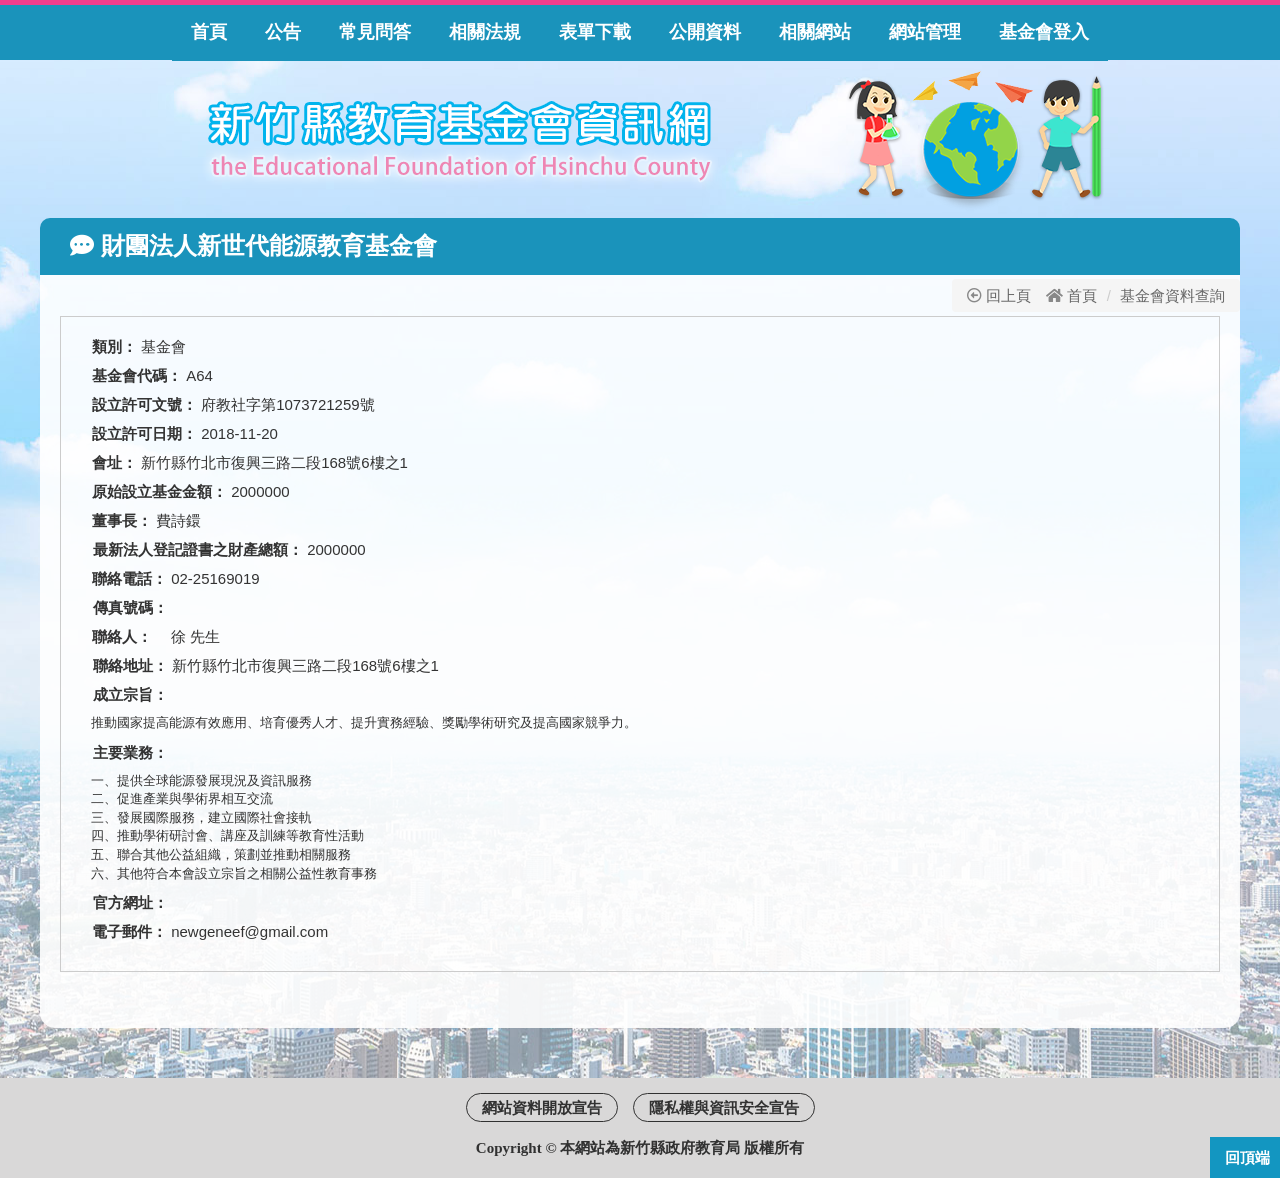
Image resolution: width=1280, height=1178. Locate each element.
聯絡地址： (130, 665)
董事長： (122, 520)
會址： (114, 462)
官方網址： (130, 902)
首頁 (1082, 295)
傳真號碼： (130, 607)
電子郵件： (129, 931)
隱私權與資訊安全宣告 (724, 1107)
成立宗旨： (130, 694)
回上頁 (999, 295)
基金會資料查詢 (1172, 295)
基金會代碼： (137, 375)
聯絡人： (129, 636)
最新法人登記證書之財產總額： (198, 549)
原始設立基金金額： (159, 491)
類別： (114, 346)
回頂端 (1247, 1157)
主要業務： (130, 752)
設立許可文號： (144, 404)
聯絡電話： (129, 578)
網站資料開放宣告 (542, 1107)
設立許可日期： (144, 433)
